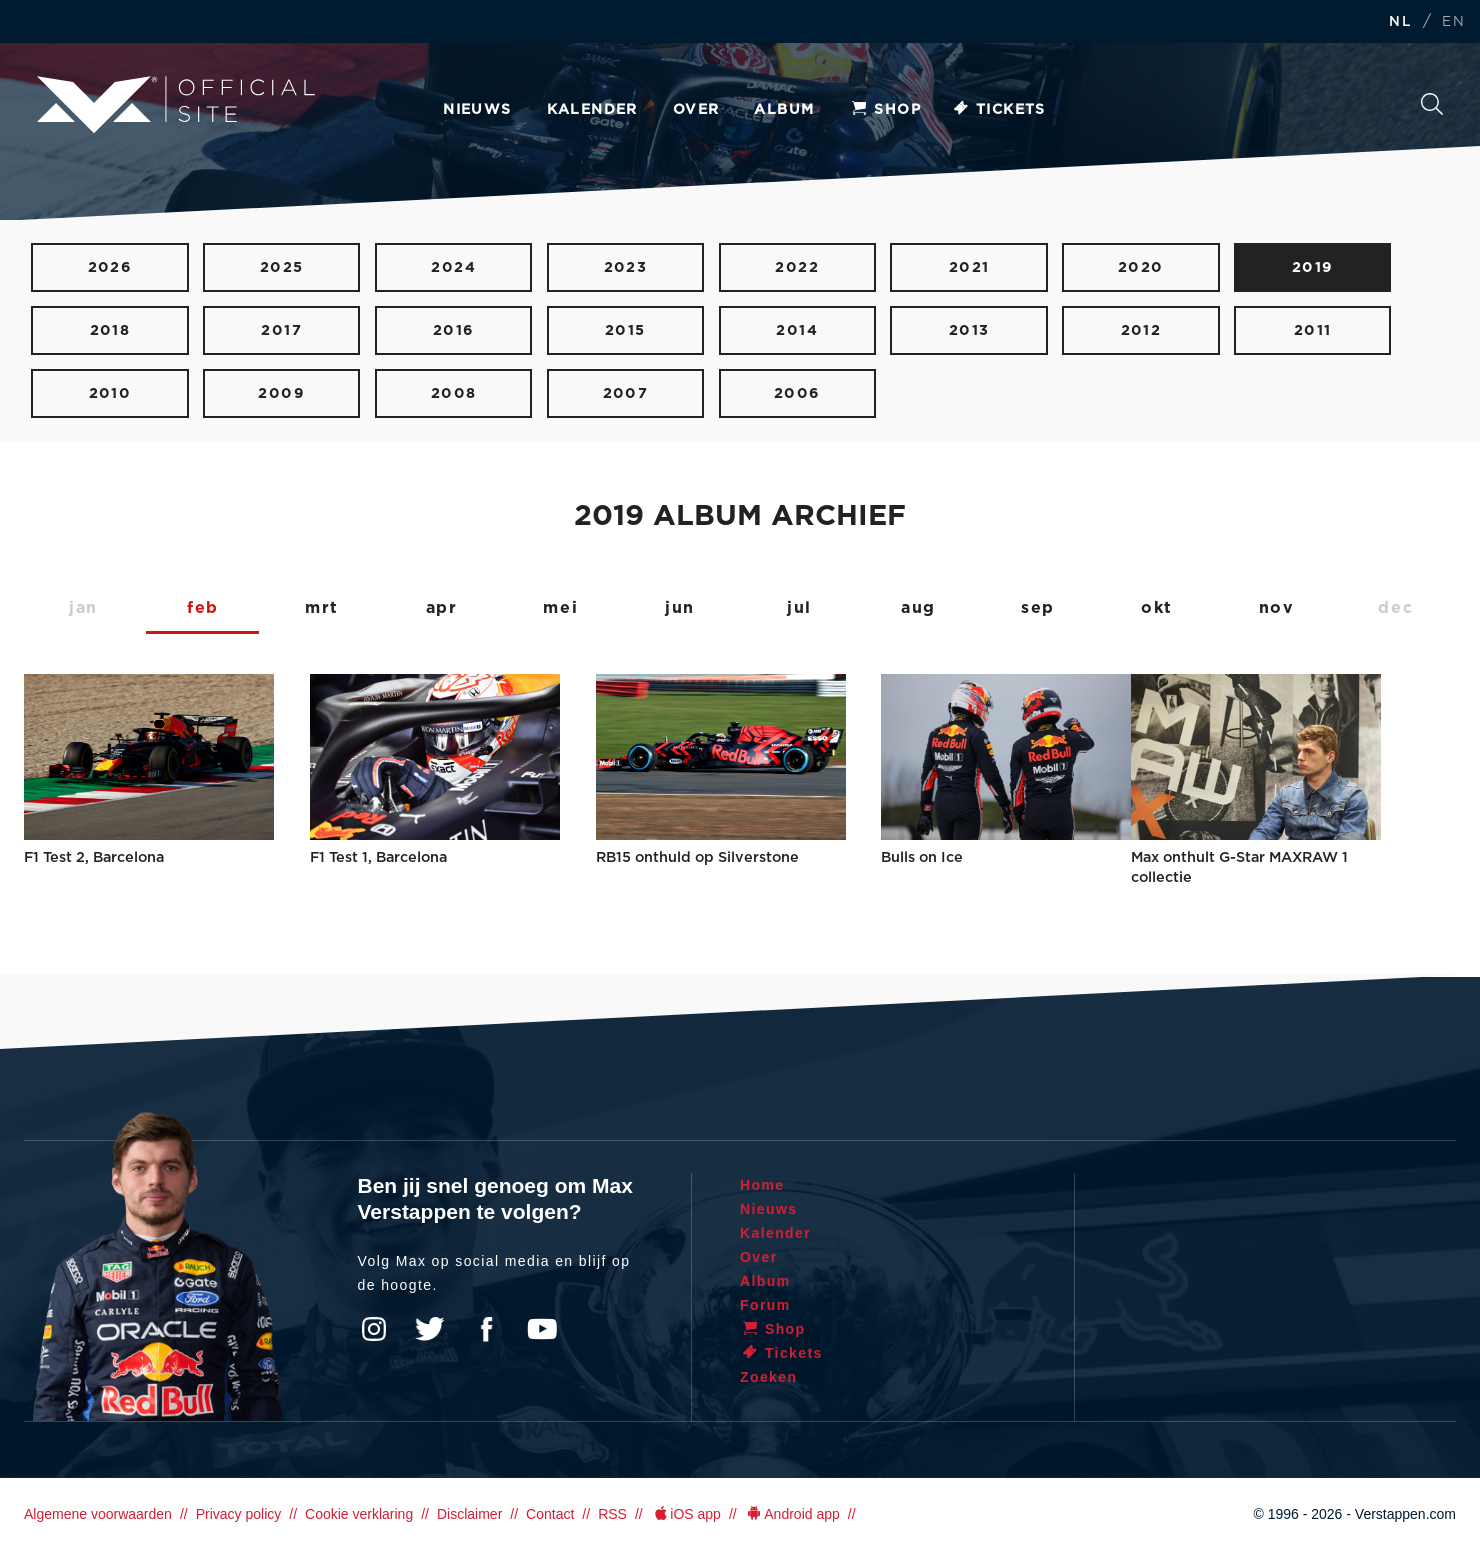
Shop (885, 110)
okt (1157, 608)
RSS (612, 1514)
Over (696, 110)
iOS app (686, 1514)
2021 (969, 267)
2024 (453, 267)
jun (680, 608)
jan (83, 608)
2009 (281, 393)
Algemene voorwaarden (98, 1514)
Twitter (430, 1329)
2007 (626, 393)
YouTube (542, 1329)
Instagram (374, 1329)
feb (203, 608)
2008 (454, 393)
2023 (626, 267)
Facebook (486, 1329)
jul (799, 608)
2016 (454, 330)
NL (1400, 22)
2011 (1313, 330)
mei (560, 608)
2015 (625, 330)
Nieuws (477, 110)
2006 (797, 393)
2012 (1141, 330)
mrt (322, 608)
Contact (550, 1514)
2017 (281, 330)
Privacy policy (239, 1514)
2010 (110, 393)
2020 (1141, 267)
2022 (797, 267)
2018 (110, 330)
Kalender (592, 110)
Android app (792, 1514)
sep (1038, 608)
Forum (765, 1305)
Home (762, 1185)
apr (442, 608)
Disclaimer (469, 1514)
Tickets (998, 110)
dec (1395, 608)
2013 (969, 330)
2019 (1313, 267)
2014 (797, 330)
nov (1277, 608)
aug (918, 608)
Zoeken (1432, 104)
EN (1453, 22)
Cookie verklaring (359, 1514)
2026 (110, 267)
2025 (282, 267)
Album (784, 110)
